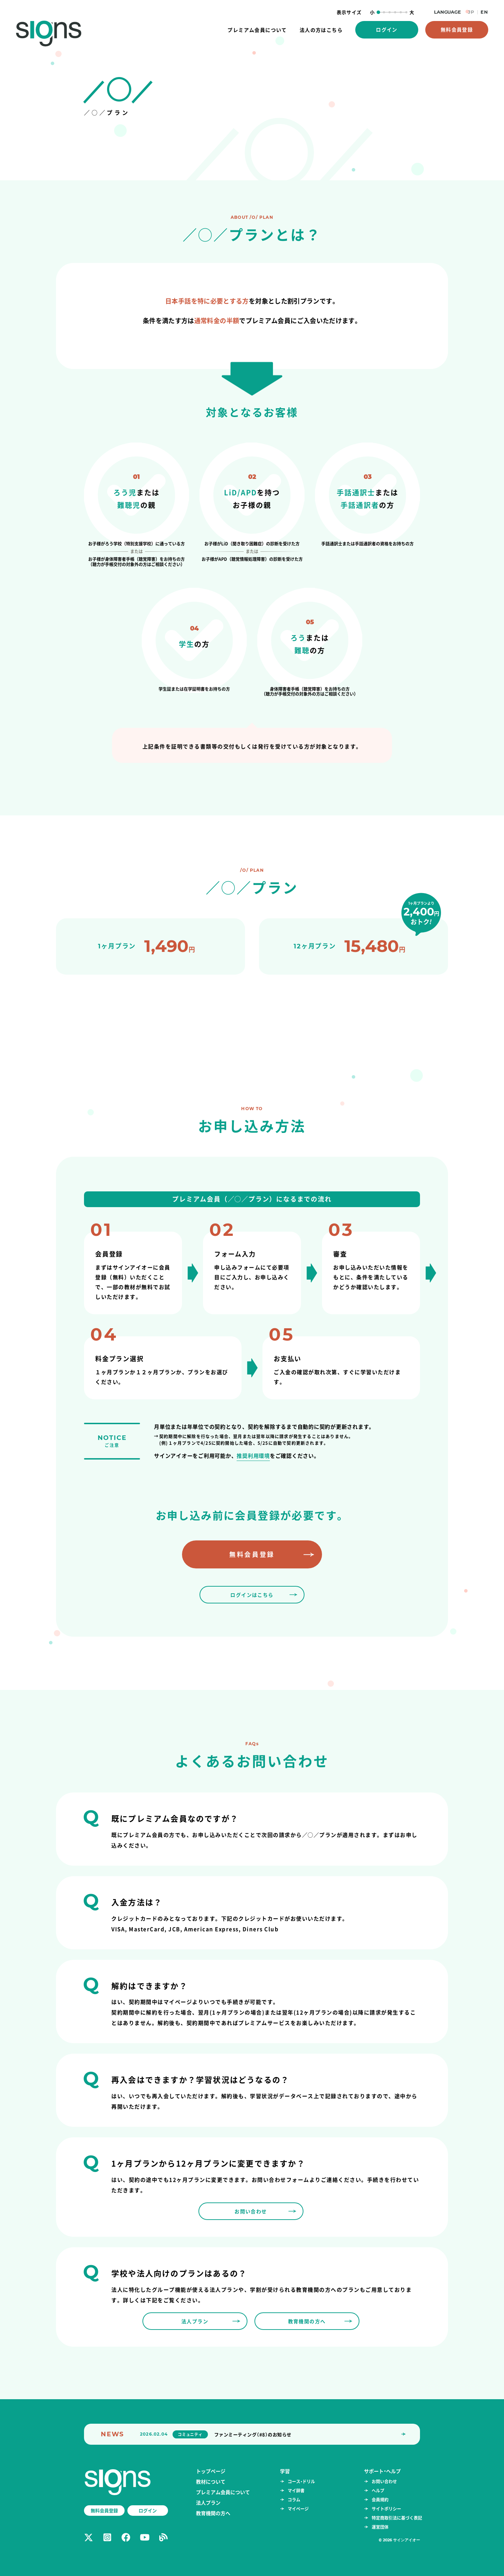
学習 (285, 2470)
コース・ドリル (301, 2481)
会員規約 (380, 2499)
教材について (210, 2481)
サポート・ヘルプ (382, 2470)
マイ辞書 (296, 2490)
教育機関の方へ (213, 2512)
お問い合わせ (384, 2481)
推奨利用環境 (253, 1455)
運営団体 (380, 2527)
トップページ (210, 2470)
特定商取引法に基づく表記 (397, 2518)
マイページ (298, 2509)
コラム (294, 2499)
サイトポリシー (386, 2509)
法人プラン (208, 2502)
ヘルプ (378, 2490)
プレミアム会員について (223, 2491)
